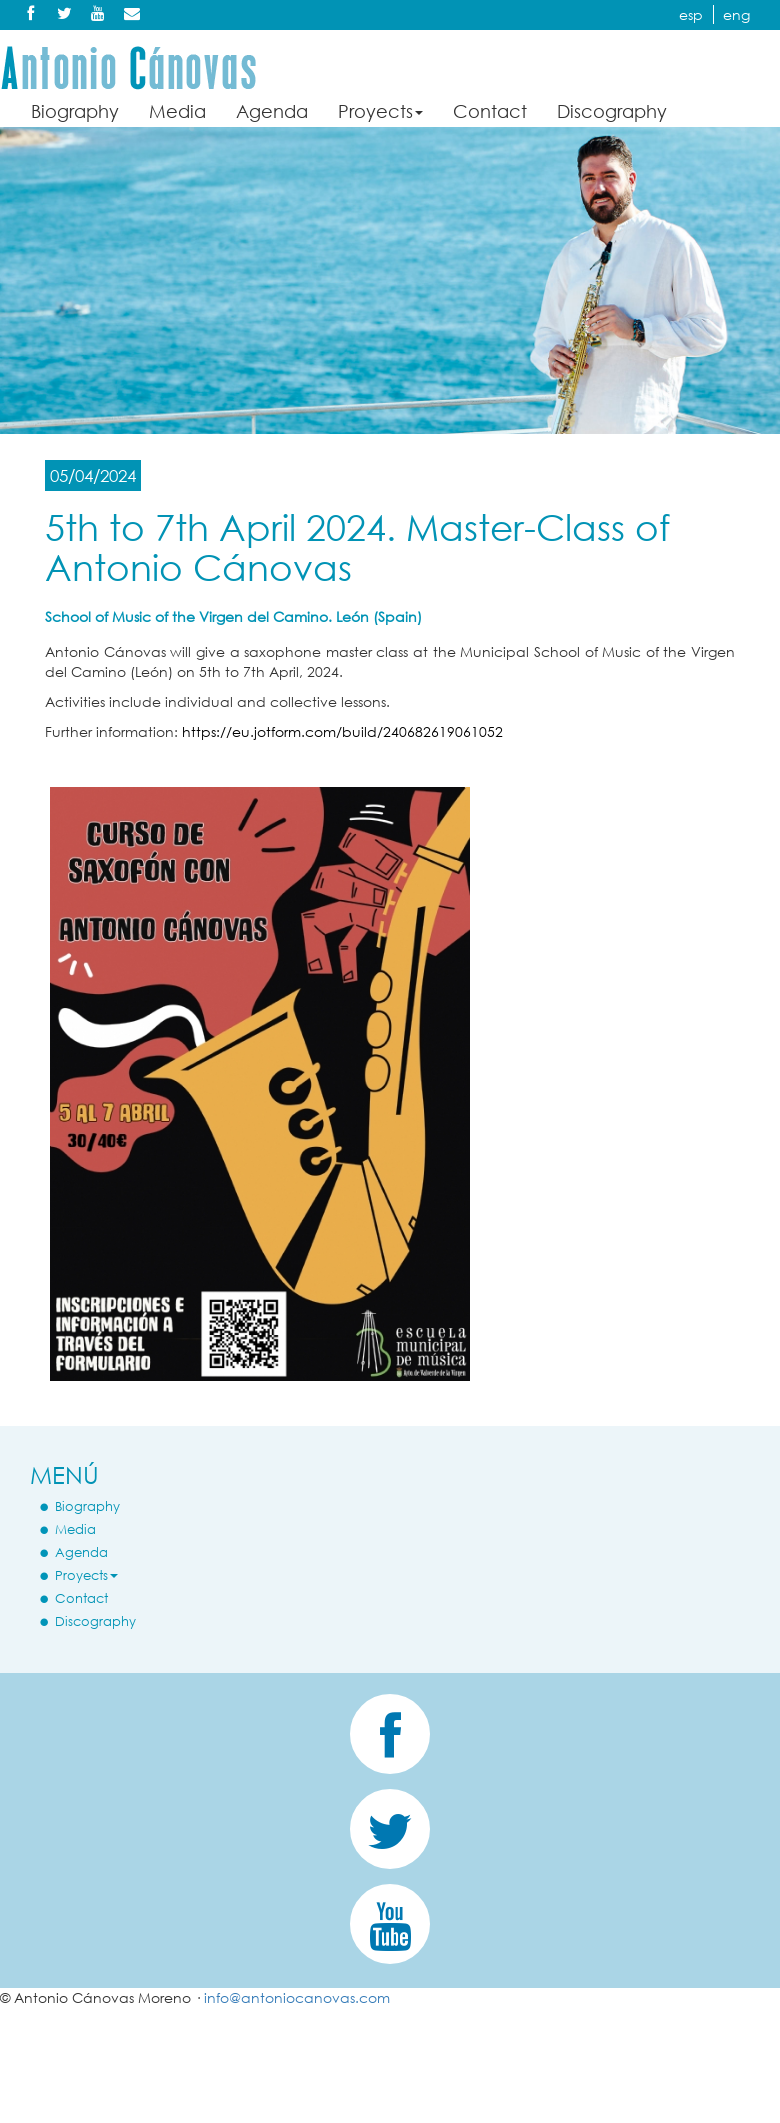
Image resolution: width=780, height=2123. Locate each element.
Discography (612, 111)
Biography (75, 111)
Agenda (272, 111)
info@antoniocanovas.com (297, 1997)
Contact (490, 111)
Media (177, 111)
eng (736, 14)
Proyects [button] (380, 111)
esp (691, 14)
